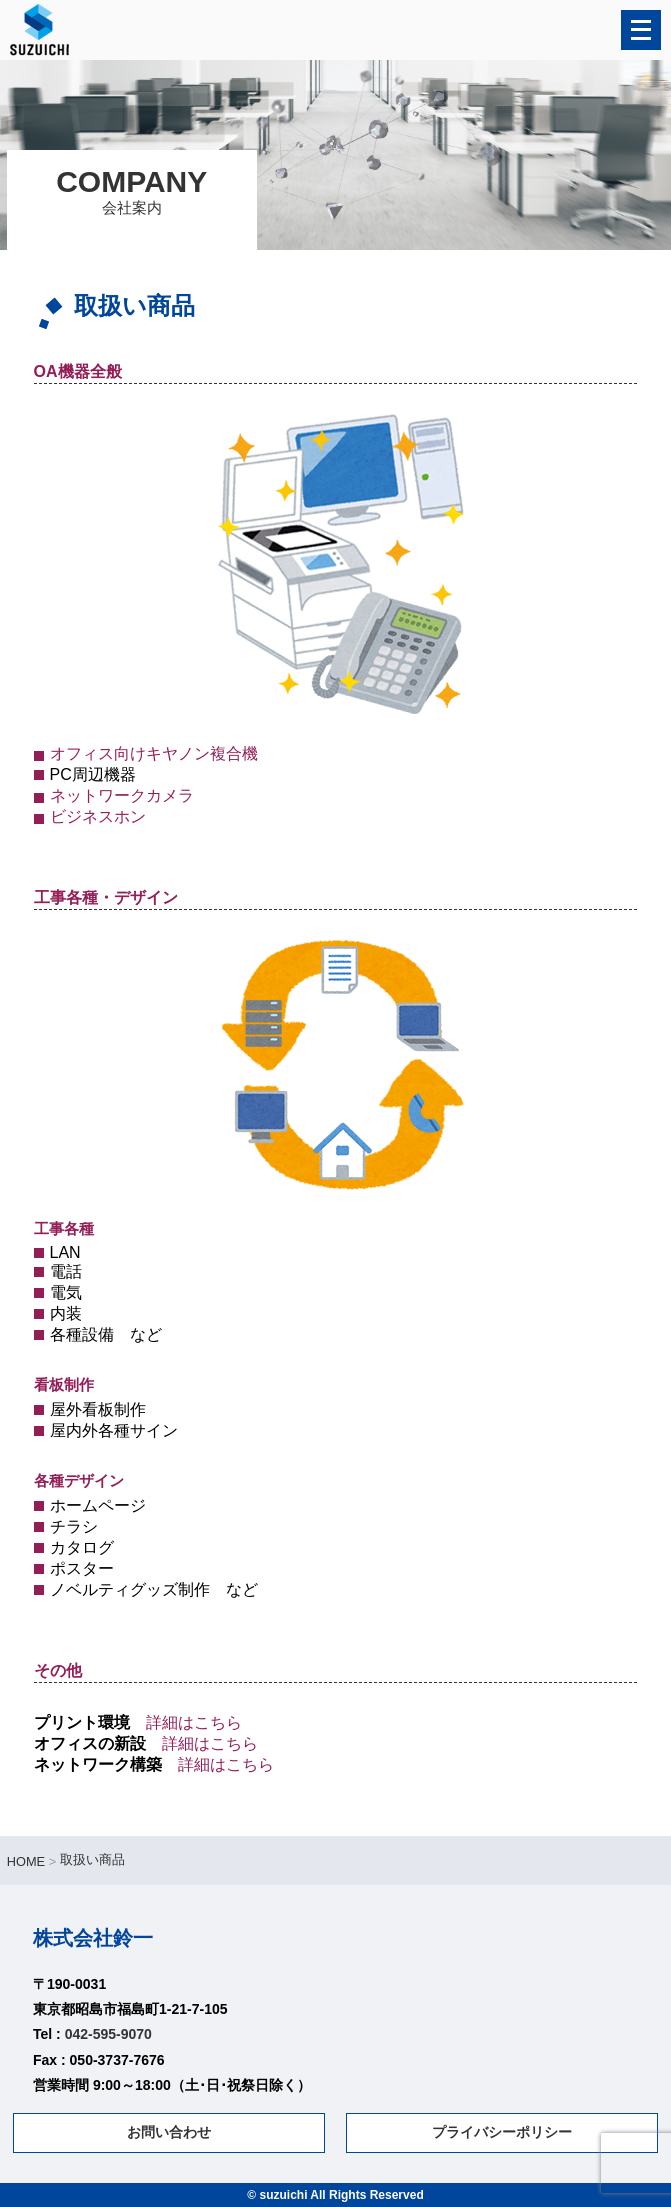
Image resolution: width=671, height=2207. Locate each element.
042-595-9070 (108, 2034)
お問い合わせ (169, 2132)
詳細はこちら (194, 1722)
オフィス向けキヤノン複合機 (154, 753)
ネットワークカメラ (122, 795)
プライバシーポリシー (502, 2132)
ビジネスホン (98, 816)
